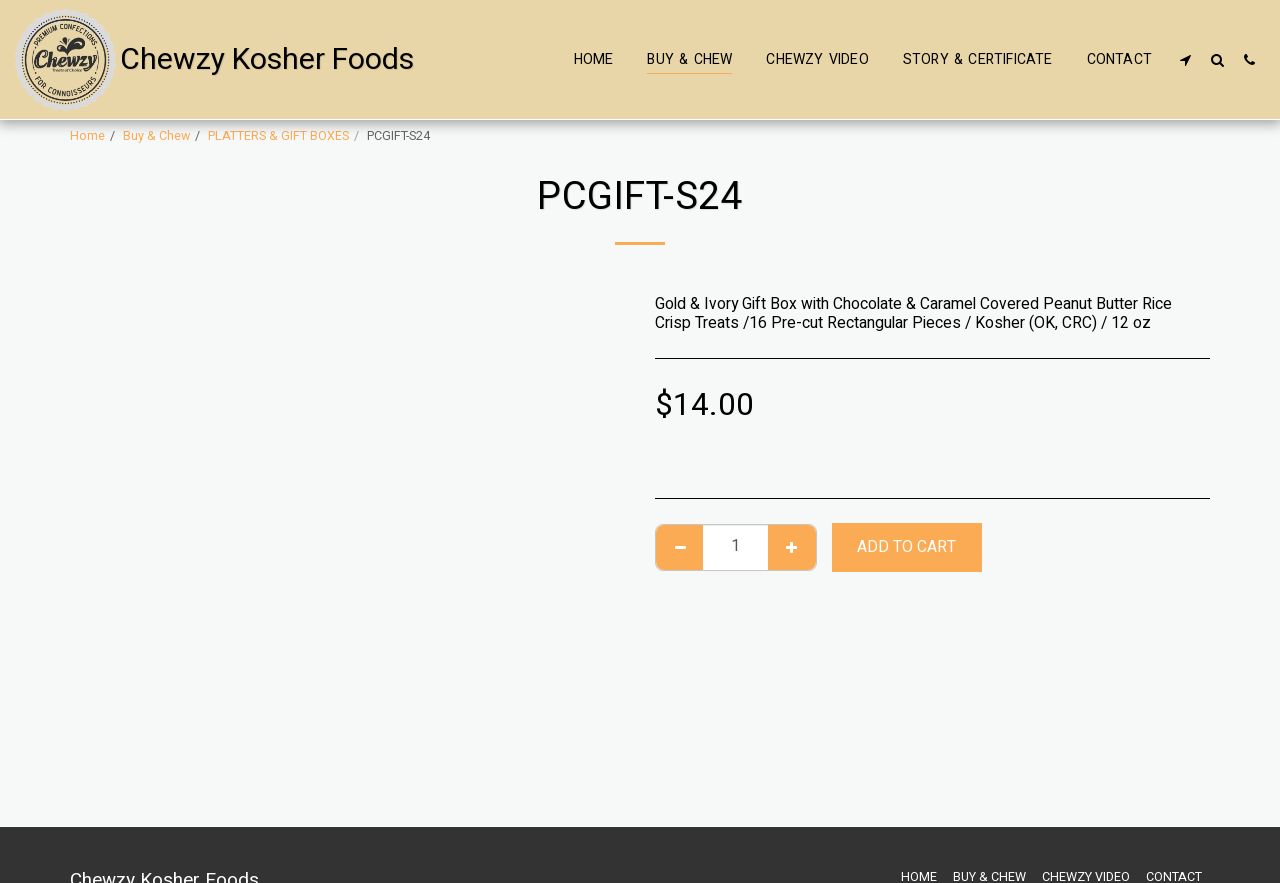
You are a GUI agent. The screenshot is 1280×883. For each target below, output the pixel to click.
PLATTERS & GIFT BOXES (278, 136)
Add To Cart (906, 547)
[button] (1185, 59)
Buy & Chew (156, 136)
